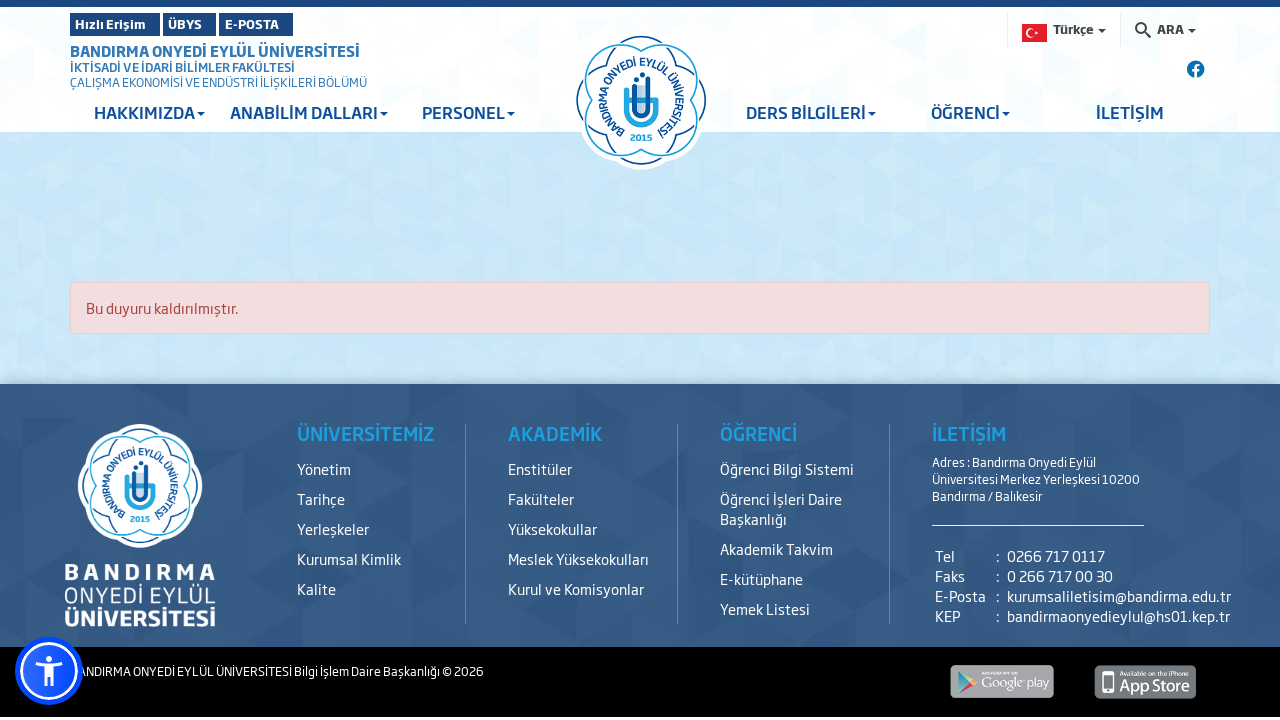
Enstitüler (540, 468)
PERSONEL (468, 112)
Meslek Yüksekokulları (578, 558)
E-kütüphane (761, 578)
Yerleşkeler (333, 528)
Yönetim (324, 468)
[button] (49, 671)
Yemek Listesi (765, 608)
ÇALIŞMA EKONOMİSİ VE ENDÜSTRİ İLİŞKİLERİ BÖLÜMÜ (218, 82)
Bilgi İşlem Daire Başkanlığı (368, 671)
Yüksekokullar (552, 528)
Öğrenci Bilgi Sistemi (787, 468)
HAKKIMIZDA (149, 112)
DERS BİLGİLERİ (811, 112)
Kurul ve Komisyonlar (576, 588)
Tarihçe (321, 498)
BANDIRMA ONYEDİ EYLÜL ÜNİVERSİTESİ (215, 50)
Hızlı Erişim (119, 24)
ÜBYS (217, 24)
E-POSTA (310, 24)
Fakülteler (541, 498)
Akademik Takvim (776, 548)
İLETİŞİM (1130, 112)
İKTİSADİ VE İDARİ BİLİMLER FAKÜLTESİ (182, 67)
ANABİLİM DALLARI (309, 112)
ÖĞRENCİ (970, 112)
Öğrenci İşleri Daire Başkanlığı (781, 508)
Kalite (316, 588)
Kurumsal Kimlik (349, 558)
